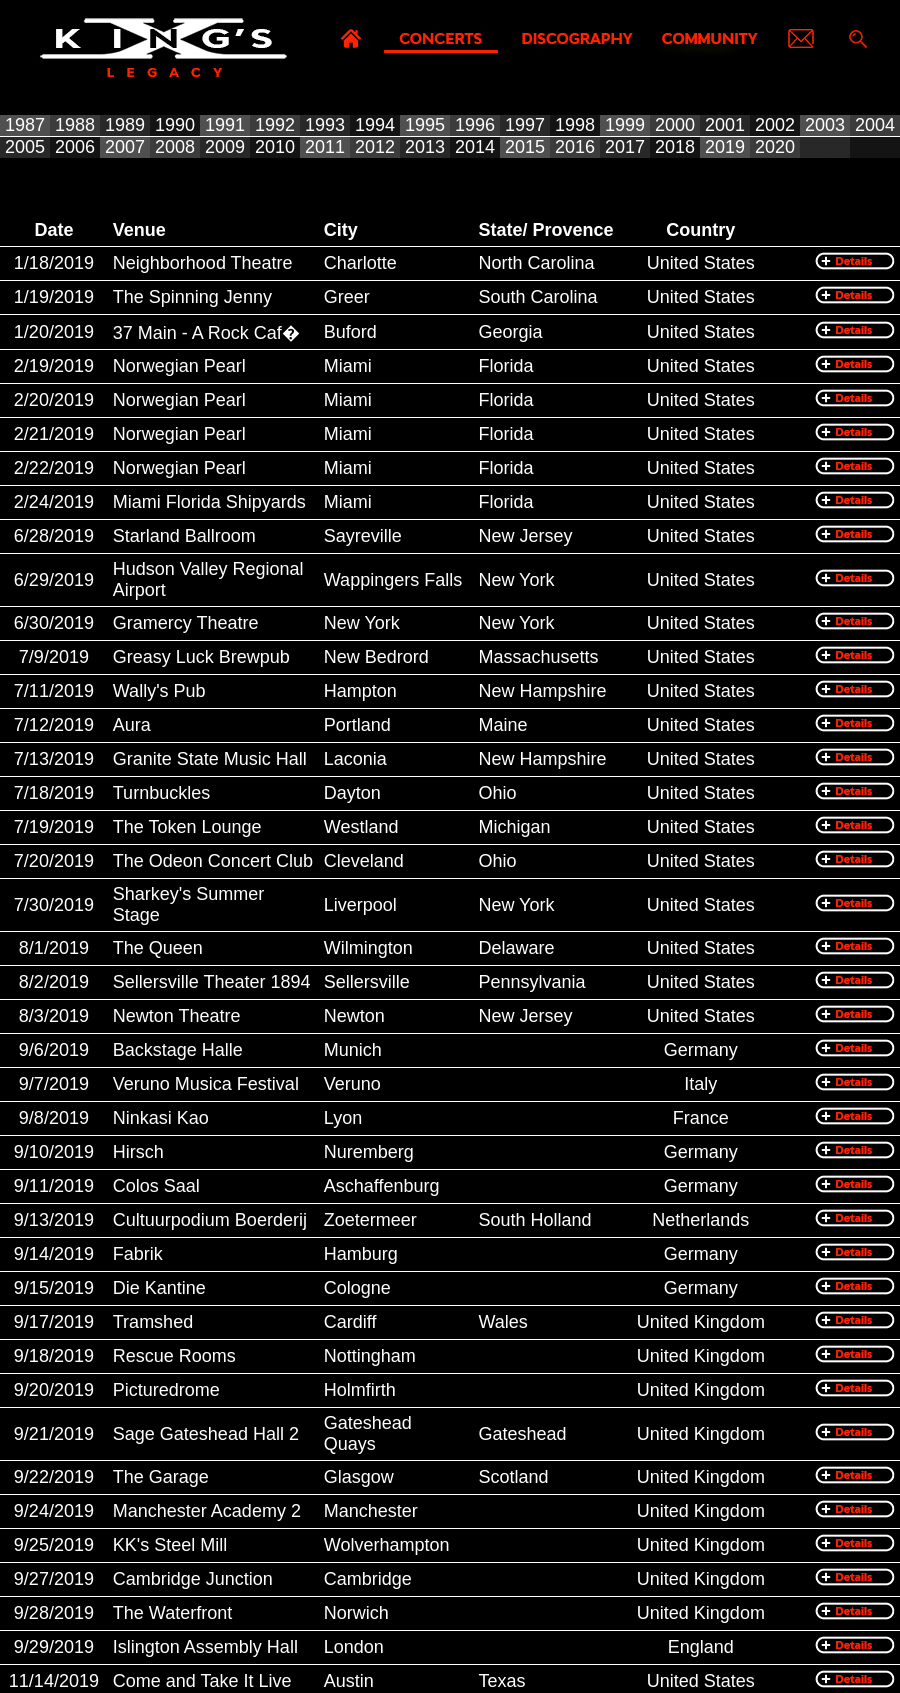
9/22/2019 (54, 1477)
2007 (125, 147)
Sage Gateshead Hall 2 (206, 1434)
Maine (502, 725)
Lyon (343, 1118)
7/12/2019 (54, 725)
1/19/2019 (54, 297)
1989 (125, 125)
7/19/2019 (54, 827)
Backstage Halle (178, 1050)
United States (701, 263)
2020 (775, 147)
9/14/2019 (54, 1254)
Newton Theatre (177, 1016)
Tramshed (153, 1322)
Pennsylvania (531, 982)
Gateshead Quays (368, 1433)
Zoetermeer (370, 1220)
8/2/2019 (54, 982)
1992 (275, 125)
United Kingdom (701, 1322)
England (701, 1647)
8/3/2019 (54, 1016)
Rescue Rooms (174, 1356)
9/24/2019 (54, 1511)
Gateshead (522, 1434)
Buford (350, 332)
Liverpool (360, 905)
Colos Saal (156, 1186)
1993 (325, 125)
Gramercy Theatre (186, 623)
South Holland (534, 1220)
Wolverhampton (387, 1545)
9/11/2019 (54, 1186)
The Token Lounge (187, 827)
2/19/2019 (54, 366)
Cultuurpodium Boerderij (210, 1220)
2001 (725, 125)
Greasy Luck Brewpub (201, 657)
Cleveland (364, 861)
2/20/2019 (54, 400)
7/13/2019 (54, 759)
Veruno (352, 1084)
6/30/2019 (54, 623)
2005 (25, 147)
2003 (825, 125)
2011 (325, 147)
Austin (349, 1681)
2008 (175, 147)
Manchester (371, 1511)
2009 (225, 147)
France (701, 1118)
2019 (725, 147)
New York (516, 580)
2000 (675, 125)
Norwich (356, 1613)
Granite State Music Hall (210, 759)
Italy (700, 1084)
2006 (75, 147)
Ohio (497, 793)
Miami (348, 366)
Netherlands (700, 1220)
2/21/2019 (54, 434)
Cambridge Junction (193, 1579)
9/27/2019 (54, 1579)
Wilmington (368, 948)
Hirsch (138, 1152)
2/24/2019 (54, 502)
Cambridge (368, 1579)
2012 (375, 147)
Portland (357, 725)
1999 (625, 125)
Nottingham (370, 1356)
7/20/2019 (54, 861)
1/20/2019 (54, 332)
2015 (525, 147)
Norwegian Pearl (179, 366)
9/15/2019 (54, 1288)
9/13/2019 (54, 1220)
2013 (425, 147)
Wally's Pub (159, 691)
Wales (502, 1322)
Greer (347, 297)
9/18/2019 (54, 1356)
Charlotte (360, 263)
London (354, 1647)
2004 (875, 125)
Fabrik (138, 1254)
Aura (132, 725)
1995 (425, 125)
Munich (353, 1050)
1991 (225, 125)
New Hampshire (542, 691)
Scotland (513, 1477)
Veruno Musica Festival (206, 1084)
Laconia (355, 759)
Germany (701, 1050)
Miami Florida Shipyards (209, 502)
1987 (25, 125)
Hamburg (361, 1254)
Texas (501, 1681)
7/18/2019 (54, 793)
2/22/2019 (54, 468)
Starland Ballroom (184, 536)
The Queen (158, 948)
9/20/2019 (54, 1390)
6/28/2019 (54, 536)
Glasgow (359, 1477)
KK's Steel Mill (170, 1545)
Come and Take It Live (202, 1681)
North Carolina (536, 263)
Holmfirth (360, 1390)
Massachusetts (538, 657)
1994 (375, 125)
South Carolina (537, 297)
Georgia (510, 332)
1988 (75, 125)
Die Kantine (159, 1288)
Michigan (514, 827)
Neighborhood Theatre (203, 263)
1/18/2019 (54, 263)
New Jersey (525, 536)
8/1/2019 (54, 948)
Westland (361, 827)
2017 (625, 147)
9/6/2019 (54, 1050)
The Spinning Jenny (192, 297)
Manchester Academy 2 (207, 1511)
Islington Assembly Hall (205, 1647)
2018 (675, 147)
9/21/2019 (54, 1434)
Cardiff (350, 1322)
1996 (475, 125)
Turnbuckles (161, 793)
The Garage (161, 1477)
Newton (354, 1016)
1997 (525, 125)
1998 (575, 125)
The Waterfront (172, 1613)
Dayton (352, 793)
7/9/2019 (54, 657)
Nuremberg (369, 1152)
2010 (275, 147)
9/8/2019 (54, 1118)
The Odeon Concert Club (213, 861)
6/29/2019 (54, 580)
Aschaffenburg (382, 1186)
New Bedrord (376, 657)
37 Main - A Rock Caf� (206, 333)
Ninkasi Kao (161, 1118)
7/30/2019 (54, 905)
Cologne (357, 1288)
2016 (575, 147)
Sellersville (367, 982)
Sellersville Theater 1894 (212, 982)
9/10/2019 (54, 1152)
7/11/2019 (54, 691)
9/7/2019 (54, 1084)
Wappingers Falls (393, 580)
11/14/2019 (54, 1681)
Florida (505, 366)
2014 (475, 147)
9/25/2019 (54, 1545)
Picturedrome (166, 1390)
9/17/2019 (54, 1322)
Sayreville (363, 536)
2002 (775, 125)
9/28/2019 (54, 1613)
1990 (175, 125)
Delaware (516, 948)
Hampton (360, 691)
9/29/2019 (54, 1647)
